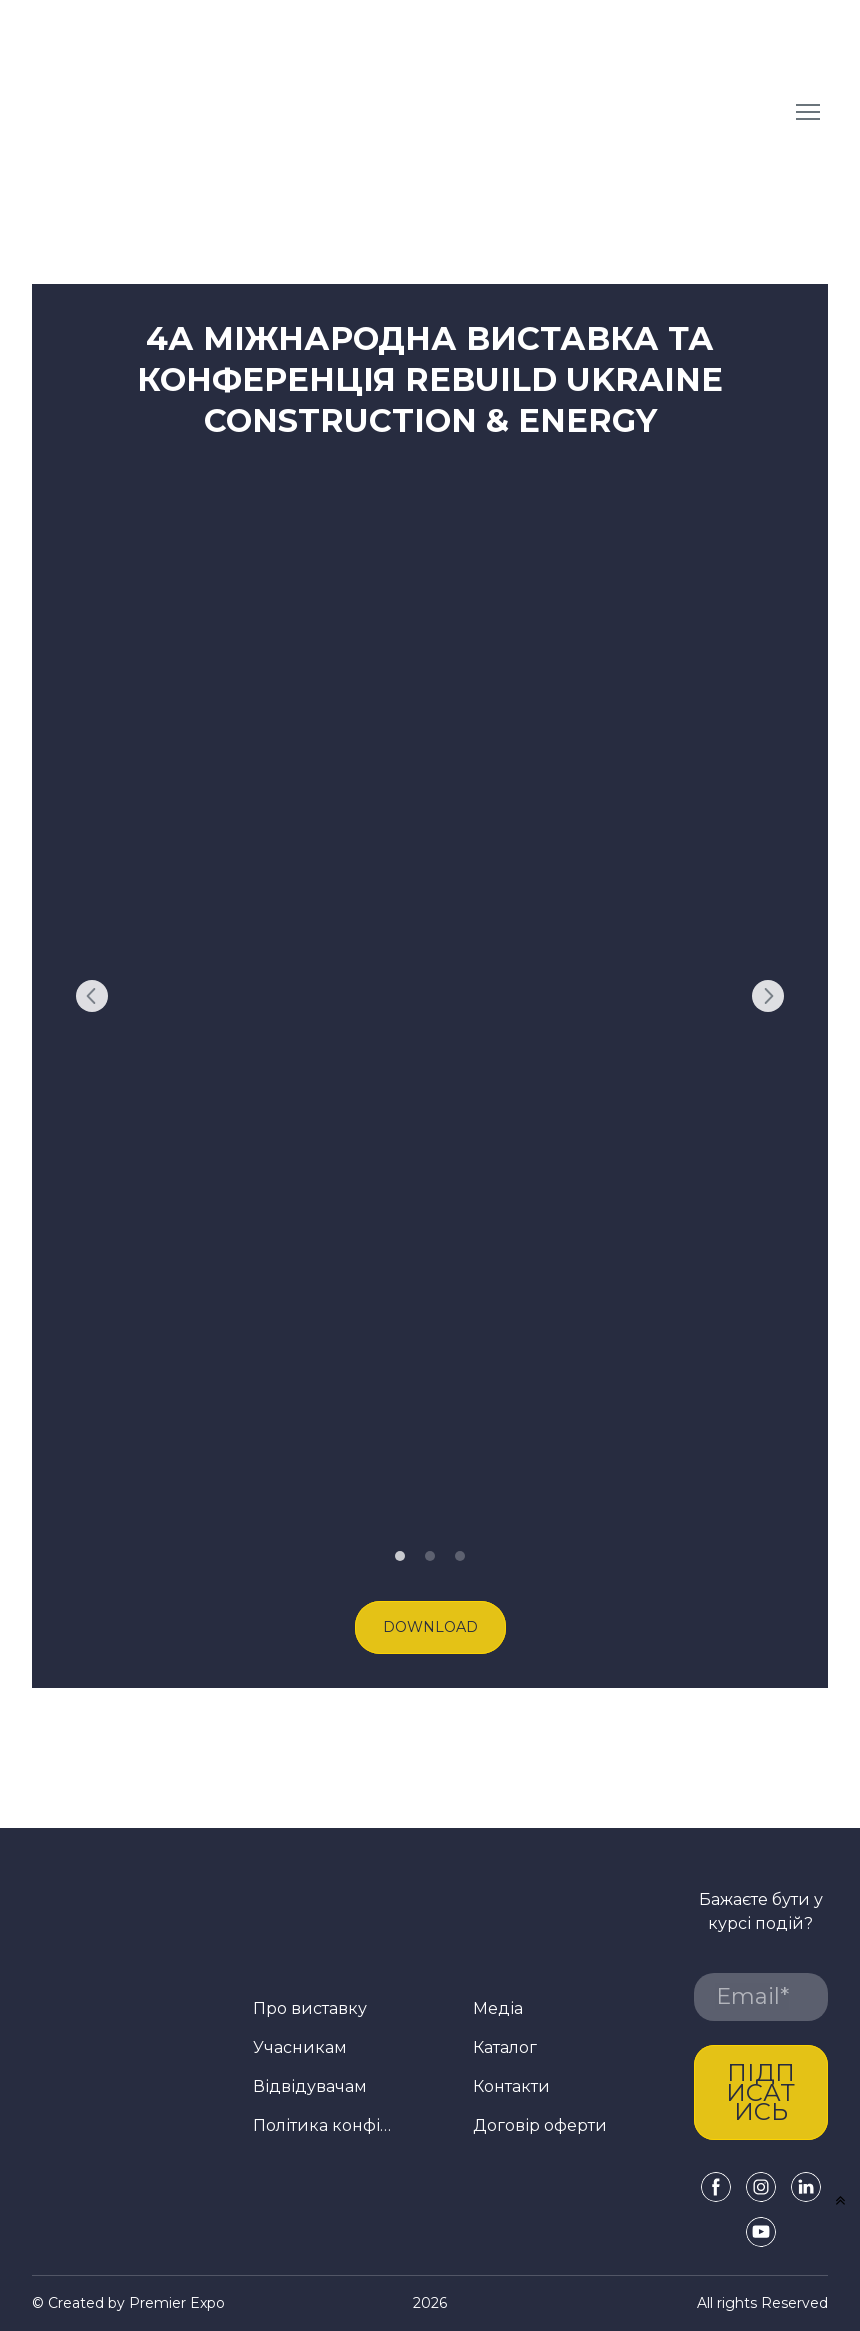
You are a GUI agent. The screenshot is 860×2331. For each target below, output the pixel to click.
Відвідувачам (310, 2086)
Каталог (505, 2047)
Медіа (498, 2008)
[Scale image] (430, 995)
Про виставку (310, 2008)
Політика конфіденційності (325, 2125)
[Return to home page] (185, 112)
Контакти (511, 2086)
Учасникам (300, 2047)
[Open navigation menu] (808, 112)
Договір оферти (540, 2125)
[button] (430, 1627)
